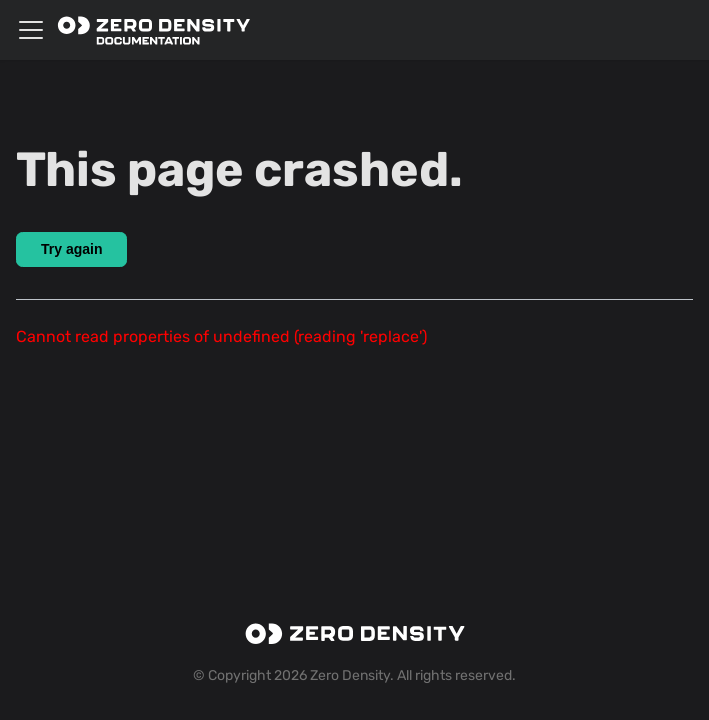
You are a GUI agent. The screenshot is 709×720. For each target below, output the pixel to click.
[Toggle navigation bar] (31, 30)
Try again (71, 249)
